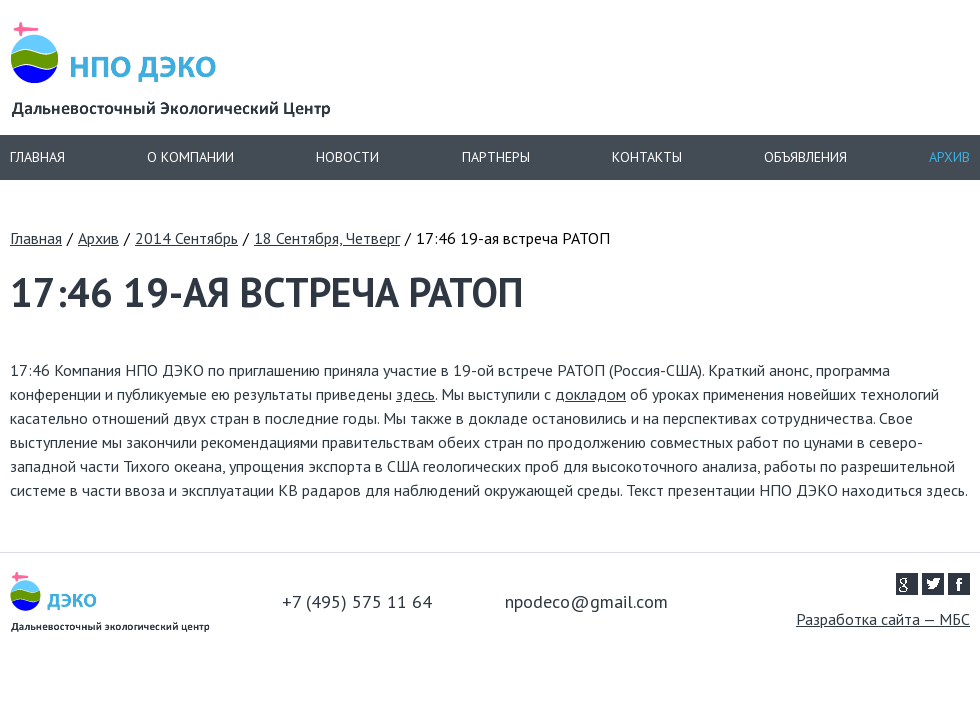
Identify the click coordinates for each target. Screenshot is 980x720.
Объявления (805, 157)
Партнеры (496, 157)
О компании (190, 157)
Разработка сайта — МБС (883, 619)
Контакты (647, 157)
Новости (347, 157)
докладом (590, 394)
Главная (37, 157)
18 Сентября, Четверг (327, 238)
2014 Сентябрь (186, 238)
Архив (949, 157)
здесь (415, 394)
